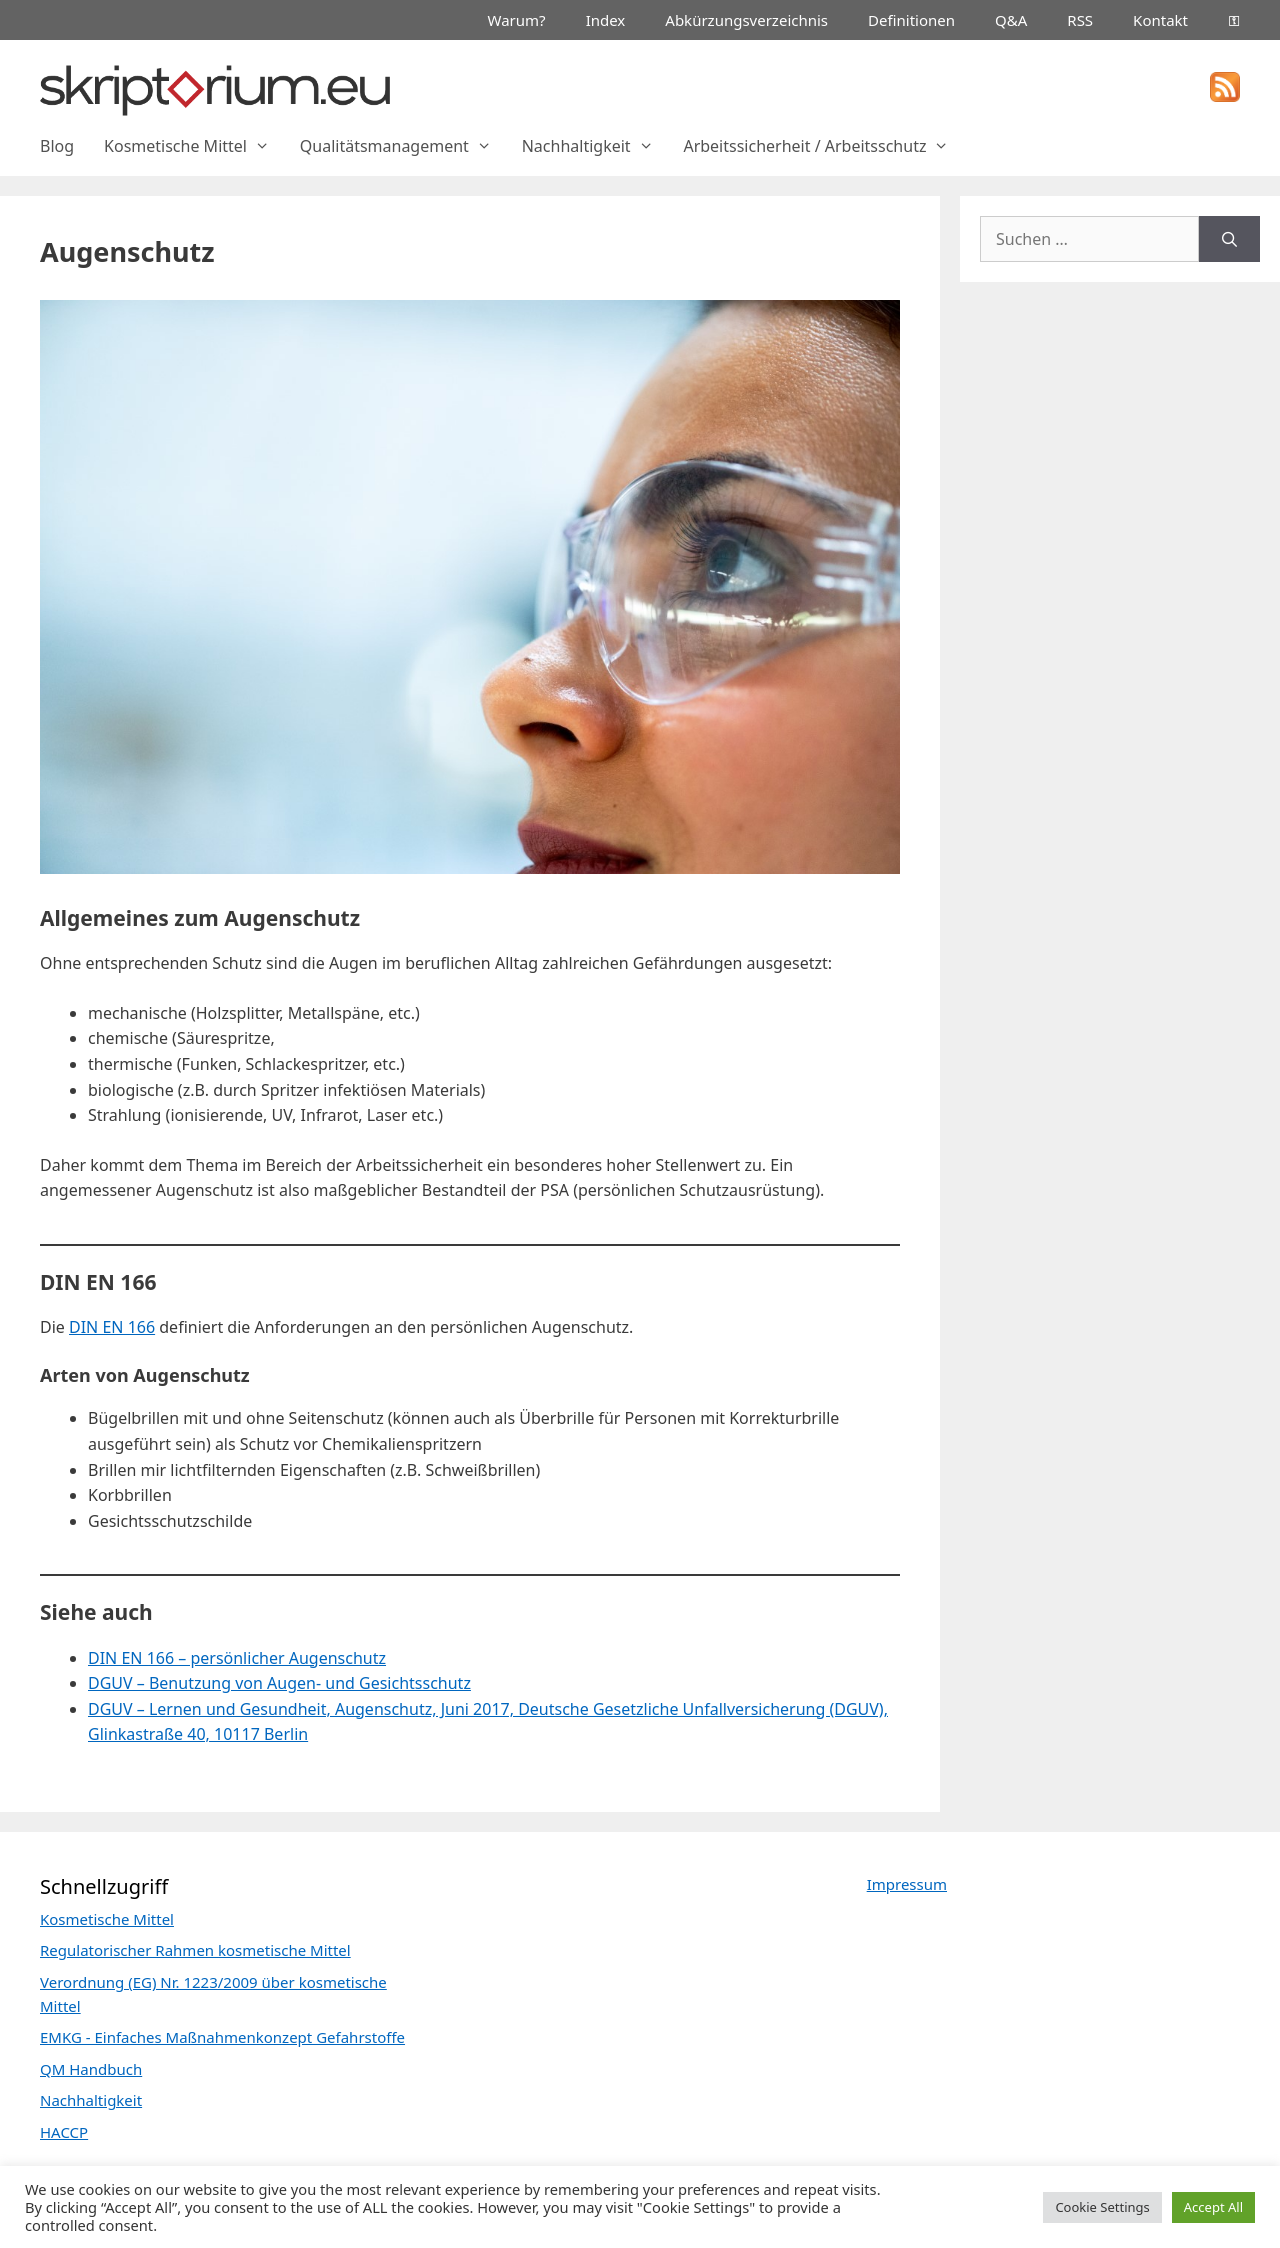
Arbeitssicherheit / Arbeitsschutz (823, 146)
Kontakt (1160, 20)
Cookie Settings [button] (1102, 2207)
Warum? (517, 20)
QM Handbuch (91, 2069)
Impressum (907, 1884)
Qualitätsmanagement (403, 146)
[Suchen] (1229, 239)
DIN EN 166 (112, 1327)
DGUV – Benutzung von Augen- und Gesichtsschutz (279, 1683)
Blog (57, 146)
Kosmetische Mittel (194, 146)
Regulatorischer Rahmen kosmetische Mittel (195, 1950)
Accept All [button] (1213, 2207)
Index (606, 20)
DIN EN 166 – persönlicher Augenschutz (237, 1658)
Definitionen (911, 20)
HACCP (64, 2132)
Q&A (1011, 20)
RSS (1080, 20)
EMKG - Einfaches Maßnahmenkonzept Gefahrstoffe (222, 2037)
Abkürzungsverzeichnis (746, 20)
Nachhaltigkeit (595, 146)
